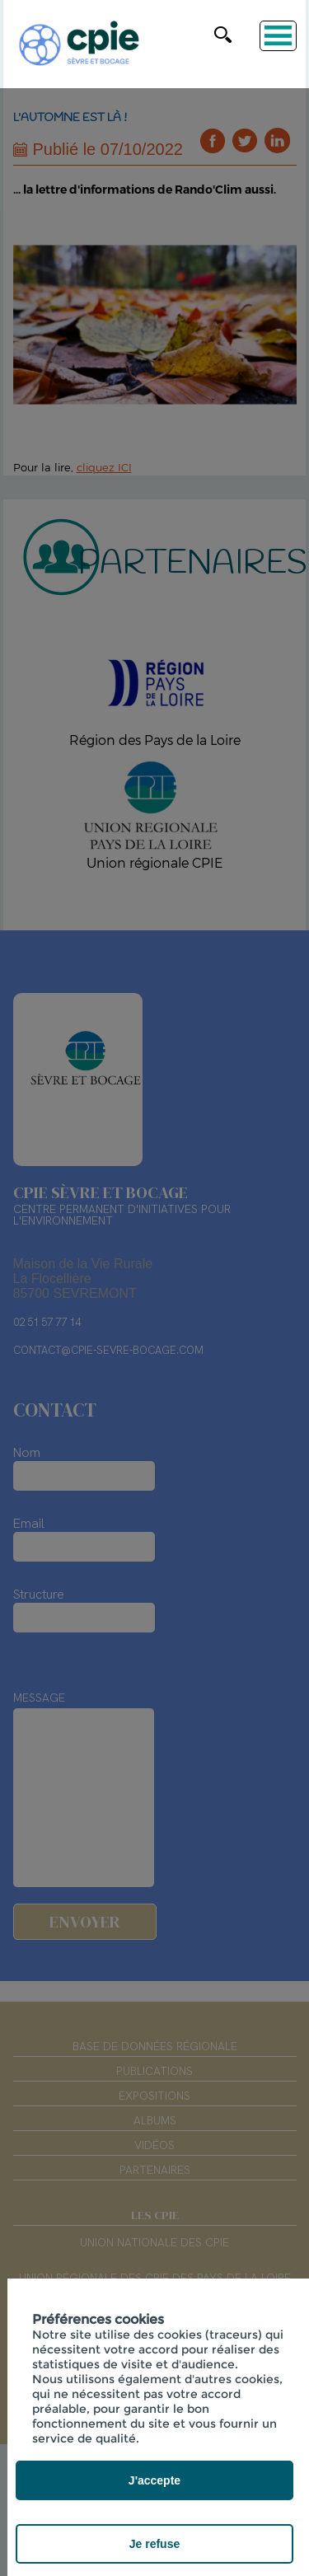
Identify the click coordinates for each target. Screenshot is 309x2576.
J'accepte (154, 2480)
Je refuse (154, 2543)
